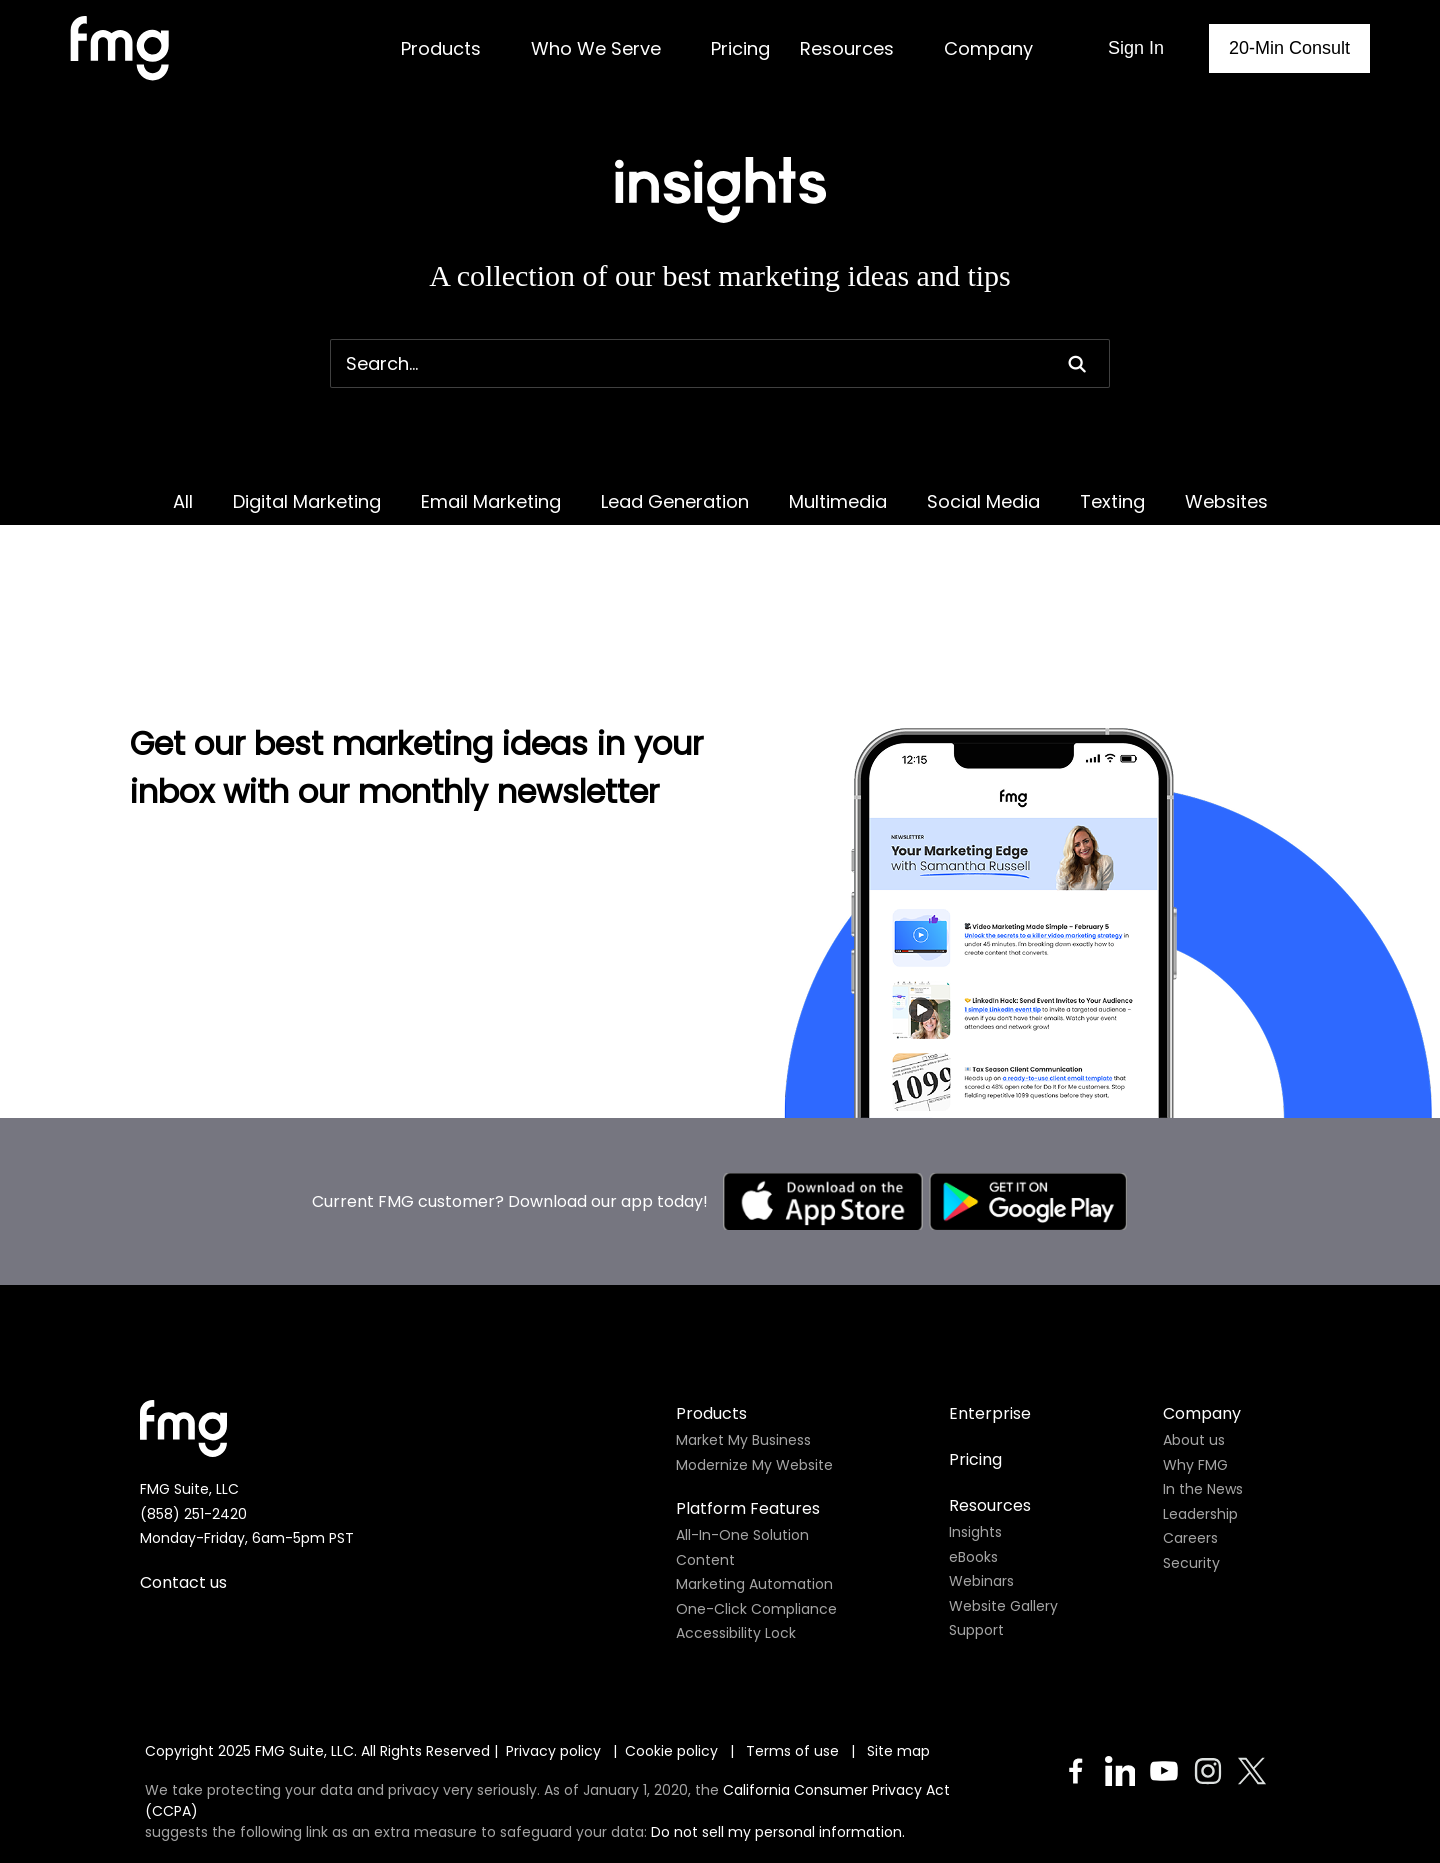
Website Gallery (1003, 1526)
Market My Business (743, 1360)
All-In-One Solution (742, 1455)
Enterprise (990, 1333)
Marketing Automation (754, 1504)
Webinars (981, 1501)
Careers (1190, 1458)
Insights (975, 1452)
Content (705, 1480)
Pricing (975, 1379)
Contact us (183, 1502)
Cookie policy (671, 1671)
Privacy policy (553, 1671)
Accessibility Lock (736, 1553)
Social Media (983, 501)
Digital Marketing (307, 501)
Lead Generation (675, 501)
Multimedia (838, 501)
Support (976, 1550)
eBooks (973, 1477)
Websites (1226, 501)
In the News (1203, 1409)
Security (1191, 1483)
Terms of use (794, 1671)
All (183, 501)
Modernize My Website (754, 1385)
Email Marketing (491, 501)
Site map (898, 1671)
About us (1194, 1360)
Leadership (1200, 1434)
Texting (1112, 501)
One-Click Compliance (756, 1529)
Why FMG (1195, 1385)
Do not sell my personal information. (778, 1752)
